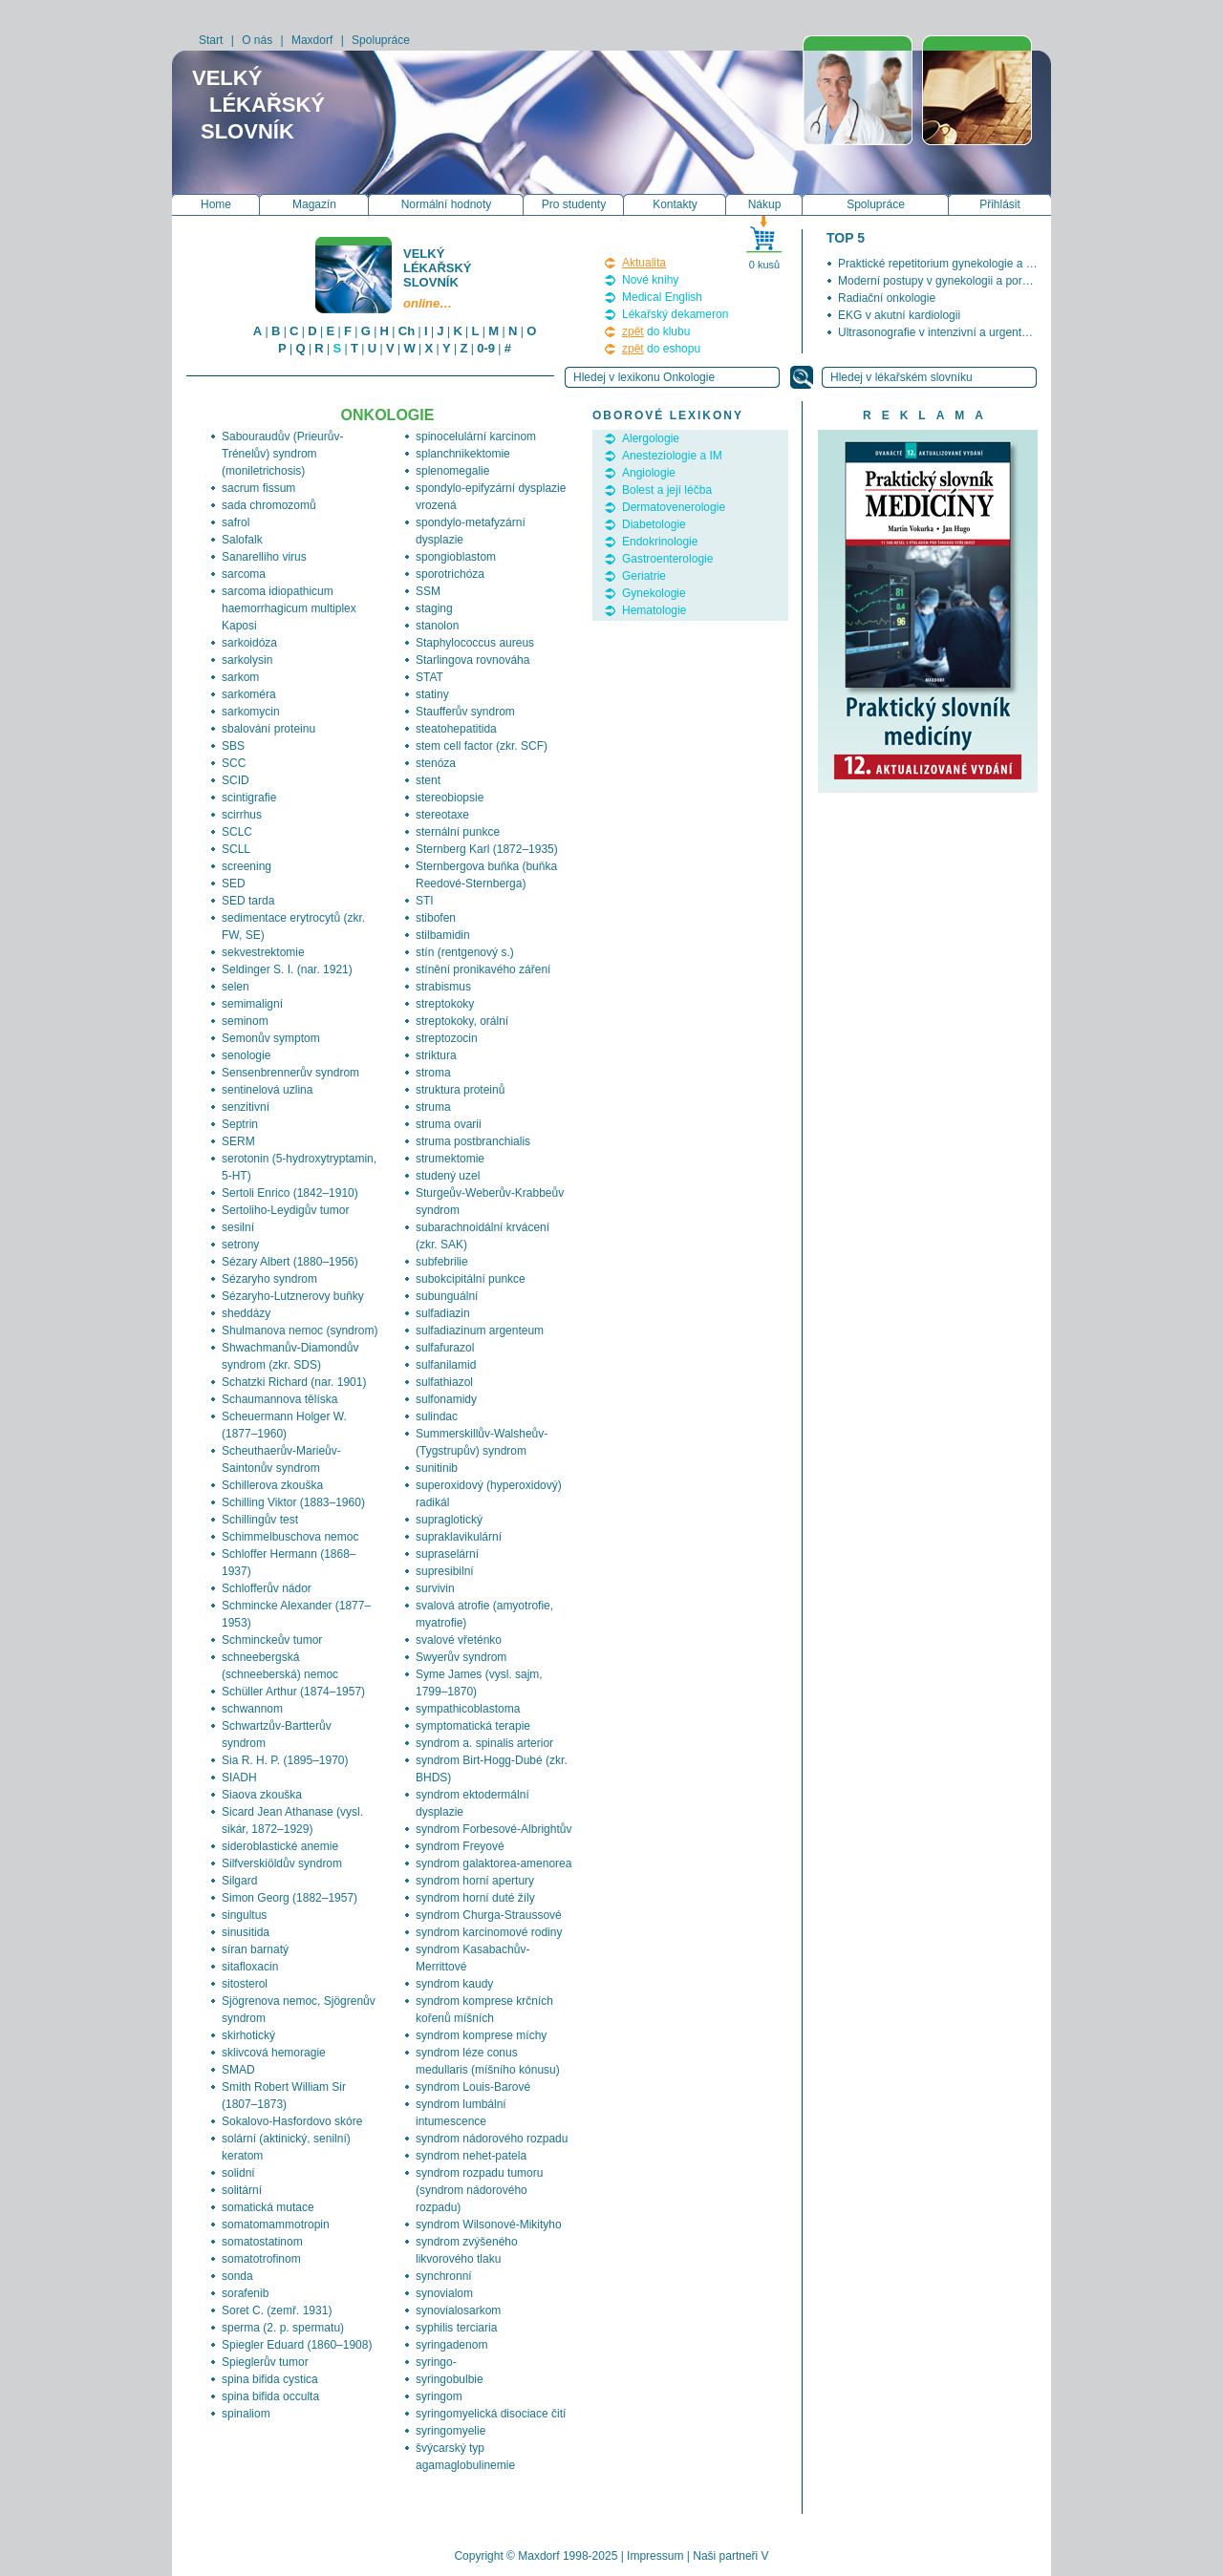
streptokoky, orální (462, 1021)
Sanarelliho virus (264, 557)
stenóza (436, 763)
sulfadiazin (443, 1313)
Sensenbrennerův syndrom (290, 1072)
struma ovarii (449, 1124)
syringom (439, 2396)
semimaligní (252, 1004)
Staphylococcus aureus (475, 642)
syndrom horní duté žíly (475, 1898)
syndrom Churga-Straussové (489, 1915)
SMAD (238, 2069)
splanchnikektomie (463, 453)
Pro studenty (574, 204)
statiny (432, 694)
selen (235, 986)
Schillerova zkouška (272, 1485)
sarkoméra (249, 694)
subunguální (447, 1296)
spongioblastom (456, 557)
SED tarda (248, 900)
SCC (234, 763)
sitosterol (245, 1984)
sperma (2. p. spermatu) (283, 2327)
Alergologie (650, 438)
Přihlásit (999, 204)
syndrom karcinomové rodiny (489, 1932)
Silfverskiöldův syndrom (282, 1863)
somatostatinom (262, 2241)
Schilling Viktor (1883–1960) (293, 1502)
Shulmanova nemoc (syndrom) (299, 1330)
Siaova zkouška (262, 1794)
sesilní (238, 1227)
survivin (435, 1588)
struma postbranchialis (473, 1141)
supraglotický (449, 1519)
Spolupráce (381, 40)
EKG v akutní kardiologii (899, 315)
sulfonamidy (446, 1399)
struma (433, 1107)
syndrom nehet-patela (471, 2155)
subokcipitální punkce (471, 1279)
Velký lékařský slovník (438, 278)
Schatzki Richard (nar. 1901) (294, 1382)
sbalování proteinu (268, 728)
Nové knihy (650, 280)
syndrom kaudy (454, 1984)
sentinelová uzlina (267, 1089)
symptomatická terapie (473, 1726)
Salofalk (242, 539)
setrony (240, 1244)
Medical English (662, 297)
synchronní (444, 2276)
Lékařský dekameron (675, 314)
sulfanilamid (446, 1365)
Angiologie (649, 472)
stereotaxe (442, 814)
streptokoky (445, 1004)
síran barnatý (255, 1949)
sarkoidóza (249, 642)
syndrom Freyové (460, 1846)
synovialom (444, 2293)
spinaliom (246, 2413)
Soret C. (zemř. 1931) (277, 2310)
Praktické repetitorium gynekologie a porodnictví (960, 263)
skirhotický (248, 2035)
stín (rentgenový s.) (465, 952)
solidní (238, 2173)
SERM (238, 1141)
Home (216, 204)
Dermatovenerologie (673, 507)
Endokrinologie (659, 541)
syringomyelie (450, 2431)
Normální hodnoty (446, 204)
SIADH (239, 1777)
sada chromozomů (269, 505)
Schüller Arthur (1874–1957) (293, 1691)
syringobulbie (449, 2379)
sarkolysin (247, 660)
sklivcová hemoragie (274, 2052)
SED (234, 883)
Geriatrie (644, 576)
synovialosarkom (458, 2310)
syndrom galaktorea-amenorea (493, 1863)
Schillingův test (260, 1519)
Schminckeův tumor (272, 1640)
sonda (237, 2276)
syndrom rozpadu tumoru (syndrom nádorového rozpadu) (479, 2190)
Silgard (239, 1880)
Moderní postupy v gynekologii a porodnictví (950, 280)
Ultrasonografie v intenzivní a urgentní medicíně (959, 332)
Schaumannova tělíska (279, 1399)
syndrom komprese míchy (481, 2035)
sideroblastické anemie (280, 1846)
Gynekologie (654, 593)
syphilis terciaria (456, 2327)
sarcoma (244, 574)
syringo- (436, 2362)
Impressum (655, 2556)
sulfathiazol (444, 1382)
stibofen (436, 918)
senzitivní (245, 1107)
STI (425, 900)
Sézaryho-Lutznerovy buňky (293, 1296)
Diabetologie (654, 524)
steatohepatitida (456, 728)
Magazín (314, 204)
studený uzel (448, 1175)
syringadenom (451, 2345)
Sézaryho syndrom (269, 1279)
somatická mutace (268, 2207)
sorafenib (245, 2293)
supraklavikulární (459, 1536)
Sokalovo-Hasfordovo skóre (292, 2121)
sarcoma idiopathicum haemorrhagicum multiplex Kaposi (289, 608)
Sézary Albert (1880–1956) (290, 1261)
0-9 (486, 348)
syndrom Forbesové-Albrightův (493, 1829)
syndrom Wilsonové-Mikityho (489, 2224)
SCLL (236, 849)
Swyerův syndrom (461, 1657)
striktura (436, 1055)
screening (246, 866)
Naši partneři (725, 2556)
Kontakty (675, 204)
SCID (235, 780)
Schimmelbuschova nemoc (290, 1536)
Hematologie (654, 610)
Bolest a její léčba (667, 490)
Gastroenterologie (667, 558)
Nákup (765, 204)
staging (434, 608)
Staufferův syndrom (465, 711)
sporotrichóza (450, 574)
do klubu (656, 331)
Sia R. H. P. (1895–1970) (285, 1760)
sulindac (437, 1416)
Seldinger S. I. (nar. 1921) (287, 969)
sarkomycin (251, 711)
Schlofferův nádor (266, 1588)
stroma (433, 1072)
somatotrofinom (261, 2259)
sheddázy (246, 1313)
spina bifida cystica (270, 2379)
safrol (235, 522)
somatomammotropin (276, 2224)
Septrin (240, 1124)
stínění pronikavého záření (483, 969)
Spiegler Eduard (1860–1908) (297, 2345)
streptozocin (447, 1038)
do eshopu (661, 348)
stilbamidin (443, 935)
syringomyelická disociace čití (491, 2413)
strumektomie (450, 1158)
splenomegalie (452, 471)
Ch (406, 331)
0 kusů (764, 264)
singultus (244, 1915)
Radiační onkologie (886, 298)
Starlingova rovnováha (472, 660)
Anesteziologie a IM (672, 455)
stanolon (437, 625)
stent (428, 780)
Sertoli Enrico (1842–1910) (290, 1193)
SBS (233, 746)
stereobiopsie (449, 797)
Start (211, 40)
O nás (257, 40)
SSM (428, 591)
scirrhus (242, 814)
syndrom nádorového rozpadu (492, 2138)
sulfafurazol (445, 1347)
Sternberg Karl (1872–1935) (487, 849)
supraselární (447, 1554)
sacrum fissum (258, 488)
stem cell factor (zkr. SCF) (481, 746)
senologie (246, 1055)
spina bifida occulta (270, 2396)
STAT (429, 677)
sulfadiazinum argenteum (480, 1330)
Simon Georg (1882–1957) (289, 1898)
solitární (242, 2190)
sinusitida (245, 1932)
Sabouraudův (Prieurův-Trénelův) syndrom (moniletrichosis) (282, 454)
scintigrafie (249, 797)
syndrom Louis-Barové (473, 2087)
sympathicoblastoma (468, 1708)
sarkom (240, 677)
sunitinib (437, 1468)
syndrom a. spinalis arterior (484, 1743)
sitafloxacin (250, 1966)
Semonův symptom (271, 1038)
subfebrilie (442, 1261)
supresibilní (445, 1571)
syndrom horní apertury (475, 1880)
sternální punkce (458, 832)
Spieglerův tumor (265, 2362)
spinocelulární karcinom (476, 436)
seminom (245, 1021)
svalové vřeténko (459, 1640)
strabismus (443, 986)
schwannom (252, 1708)
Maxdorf (312, 40)
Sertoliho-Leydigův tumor (285, 1210)
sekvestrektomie (263, 952)
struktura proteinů (460, 1089)
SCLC (237, 832)
